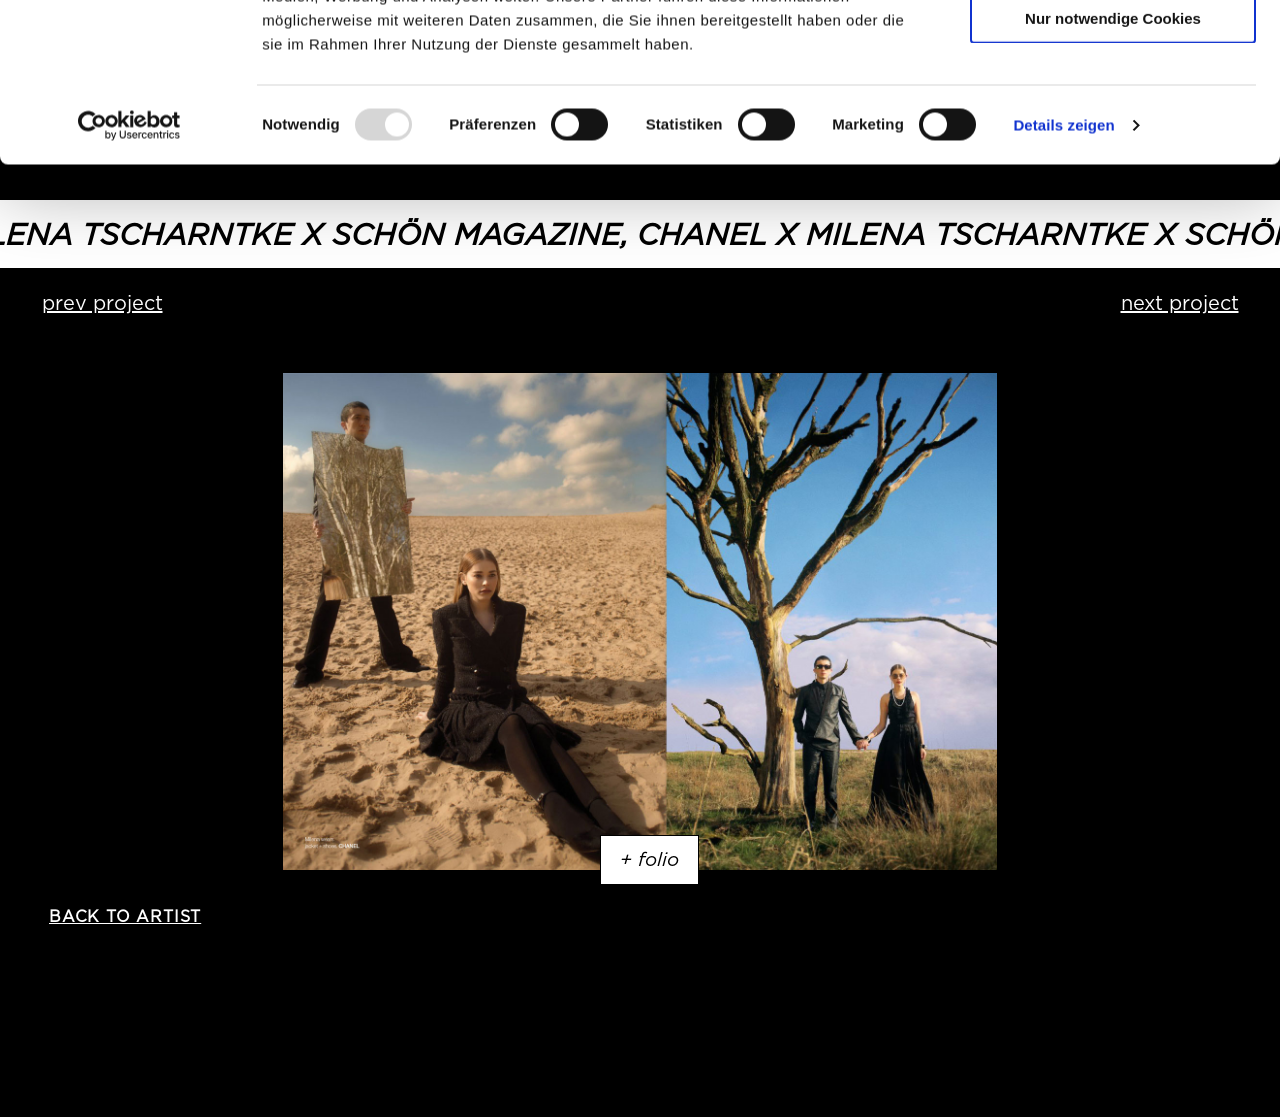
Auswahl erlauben (1113, 108)
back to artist (125, 916)
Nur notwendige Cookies (1113, 166)
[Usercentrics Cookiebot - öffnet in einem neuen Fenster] (129, 274)
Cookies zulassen (1113, 49)
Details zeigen (1063, 273)
